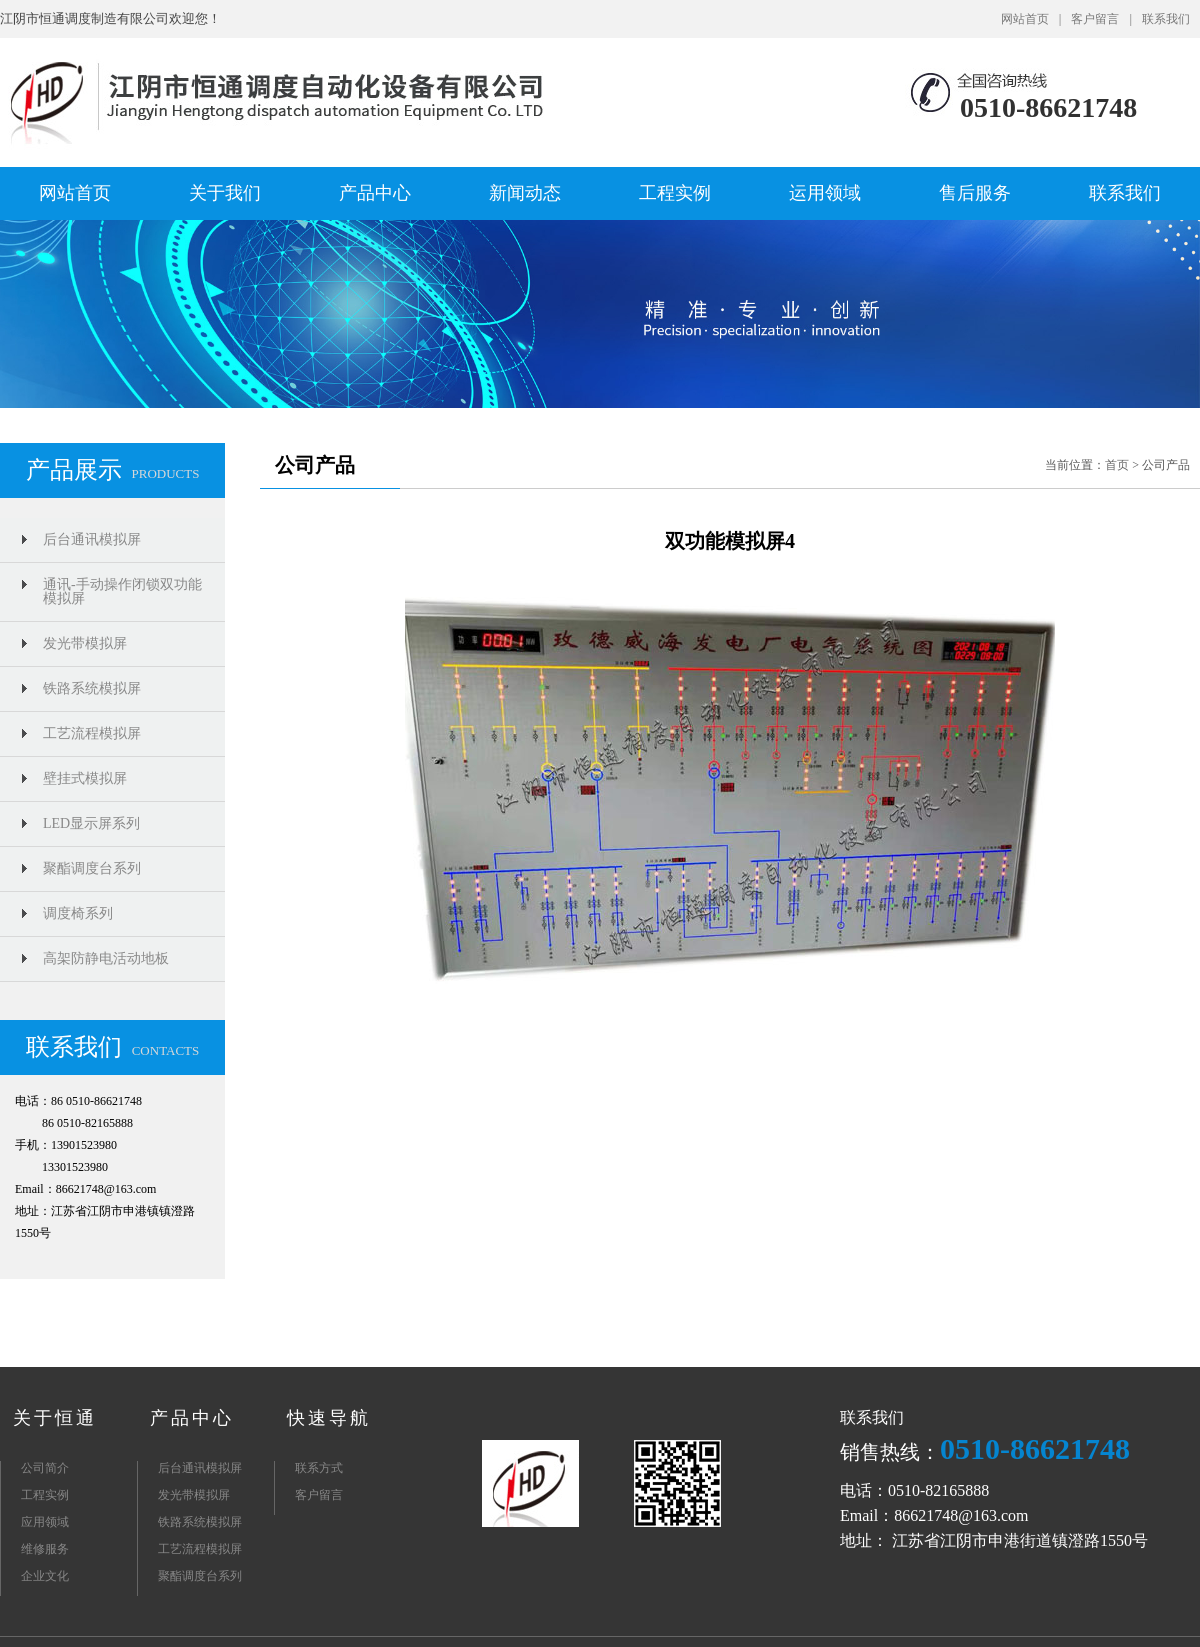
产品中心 (375, 193)
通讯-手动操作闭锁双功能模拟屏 (122, 591)
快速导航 (329, 1418)
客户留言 (1095, 19)
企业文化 (45, 1576)
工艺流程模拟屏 (92, 733)
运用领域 (825, 193)
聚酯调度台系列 (92, 868)
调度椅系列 (78, 913)
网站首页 (1025, 19)
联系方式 (319, 1468)
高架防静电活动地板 (106, 958)
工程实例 (675, 193)
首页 (1117, 465)
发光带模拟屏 (85, 643)
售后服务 (975, 193)
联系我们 (1166, 19)
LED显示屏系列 (91, 823)
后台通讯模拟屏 (92, 539)
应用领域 (45, 1522)
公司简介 (45, 1468)
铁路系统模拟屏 (92, 688)
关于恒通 (55, 1418)
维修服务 (45, 1549)
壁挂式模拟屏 (85, 778)
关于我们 (225, 193)
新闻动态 (525, 193)
